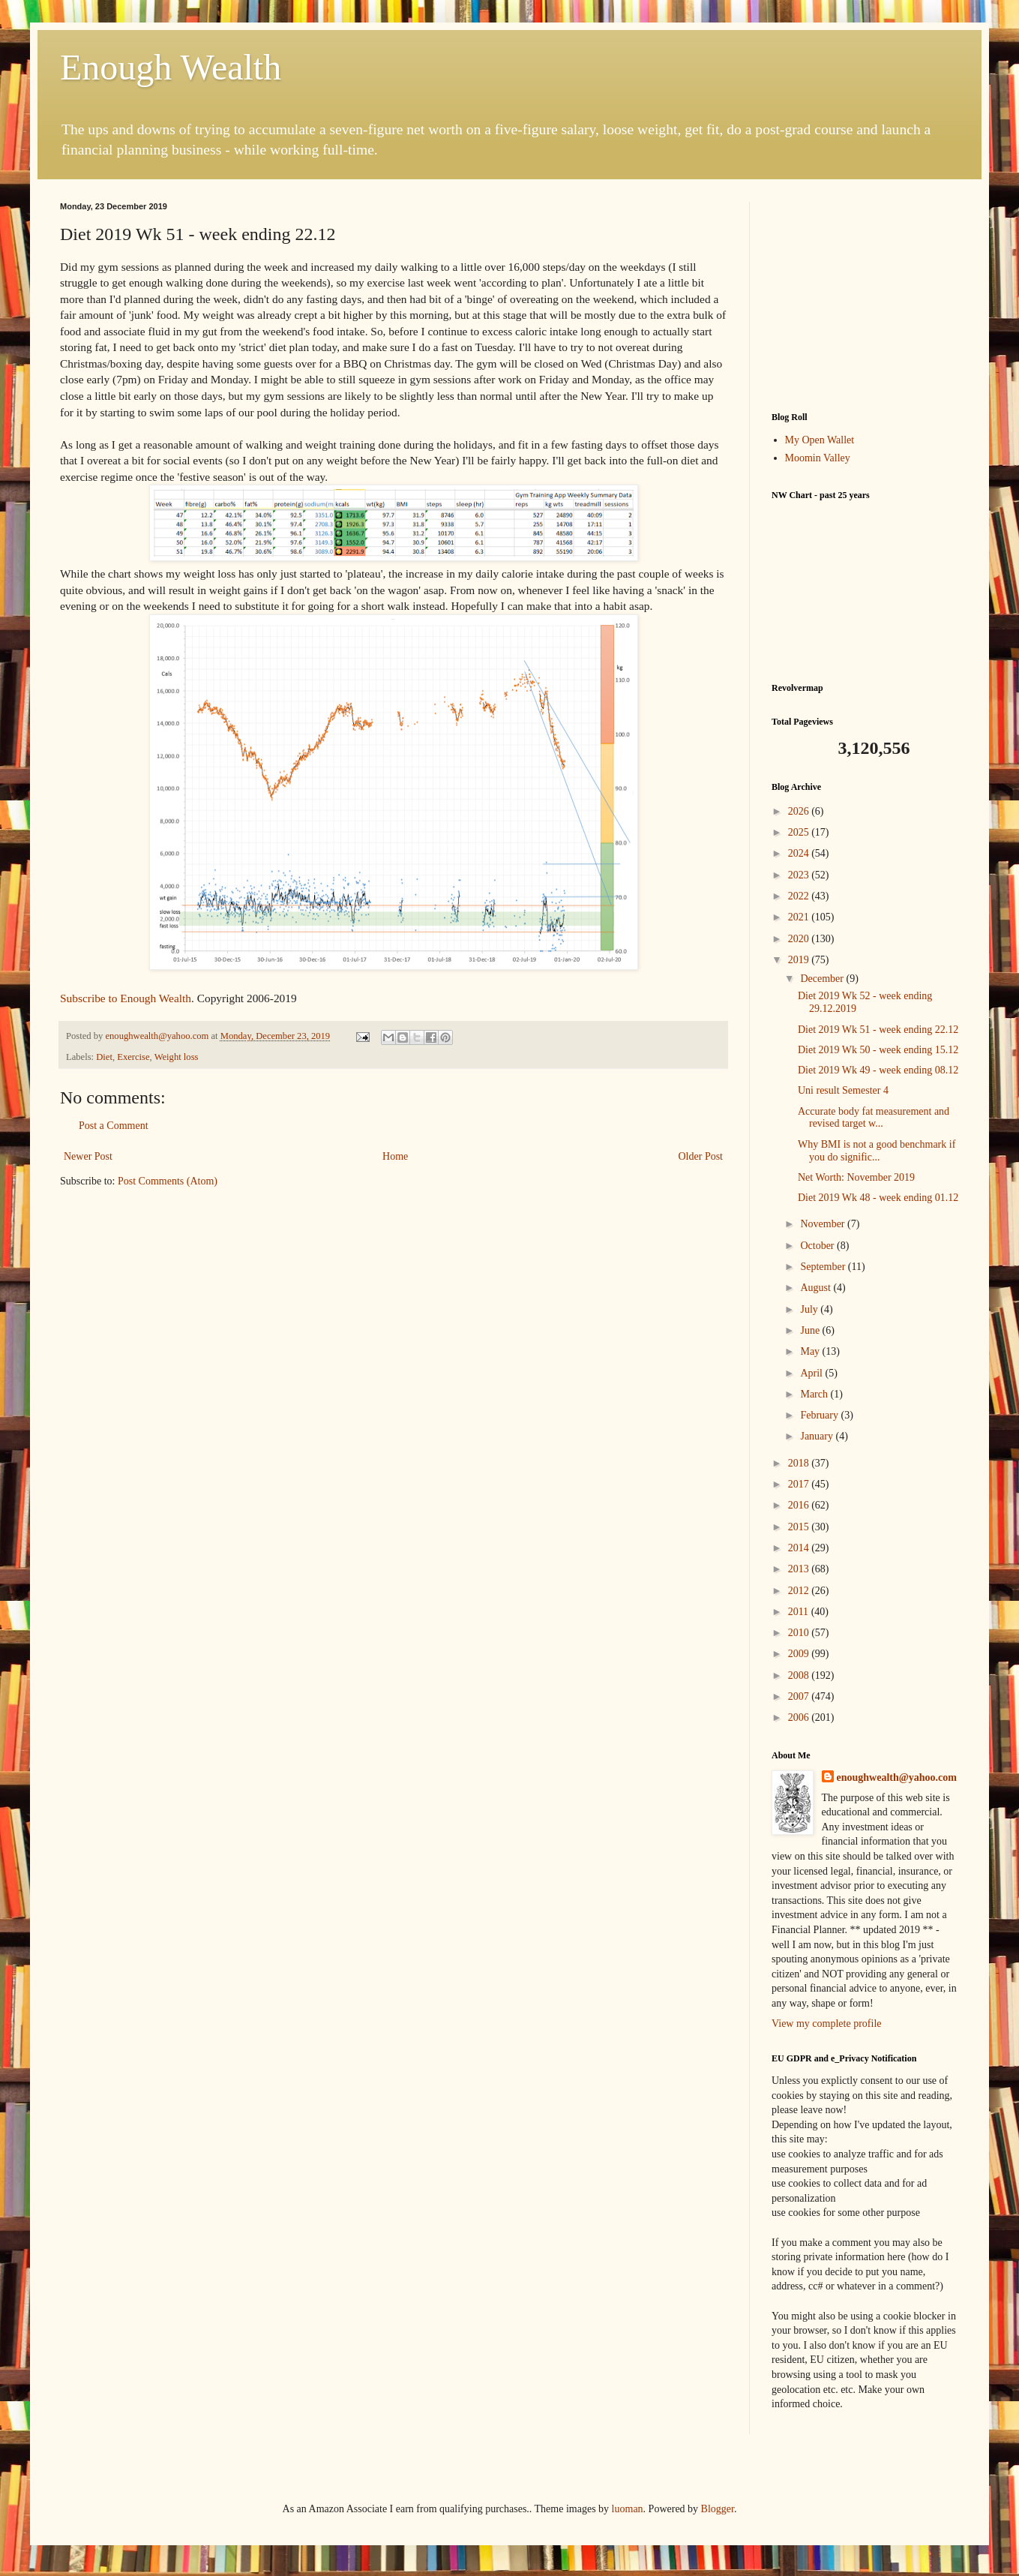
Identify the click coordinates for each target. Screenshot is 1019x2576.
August (816, 1287)
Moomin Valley (817, 458)
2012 (800, 1590)
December (823, 978)
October (818, 1245)
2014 (800, 1548)
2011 (799, 1611)
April (812, 1373)
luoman (627, 2508)
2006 (800, 1717)
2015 (800, 1527)
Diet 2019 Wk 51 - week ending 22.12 (878, 1029)
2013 (800, 1569)
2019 (800, 959)
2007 (800, 1696)
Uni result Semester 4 (843, 1090)
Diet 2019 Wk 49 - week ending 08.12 (878, 1070)
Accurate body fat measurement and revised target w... (873, 1118)
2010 (800, 1632)
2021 (800, 917)
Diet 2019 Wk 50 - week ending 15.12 (878, 1049)
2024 (800, 853)
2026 (800, 811)
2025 (800, 832)
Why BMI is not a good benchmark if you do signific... (876, 1151)
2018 (800, 1463)
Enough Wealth (170, 67)
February (820, 1415)
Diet (104, 1057)
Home (395, 1156)
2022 (800, 896)
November (823, 1223)
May (811, 1351)
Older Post (701, 1156)
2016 (800, 1505)
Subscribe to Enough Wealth (125, 998)
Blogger (717, 2508)
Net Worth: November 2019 (856, 1177)
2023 (800, 875)
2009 (800, 1653)
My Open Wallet (820, 440)
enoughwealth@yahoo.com (897, 1777)
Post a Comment (113, 1125)
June (811, 1330)
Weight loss (176, 1057)
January (817, 1436)
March (815, 1394)
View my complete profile (827, 2023)
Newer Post (88, 1156)
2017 (800, 1484)
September (823, 1266)
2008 (800, 1675)
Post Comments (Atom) (167, 1181)
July (810, 1309)
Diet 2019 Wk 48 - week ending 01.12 (878, 1197)
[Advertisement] (865, 295)
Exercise (133, 1057)
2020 (800, 938)
